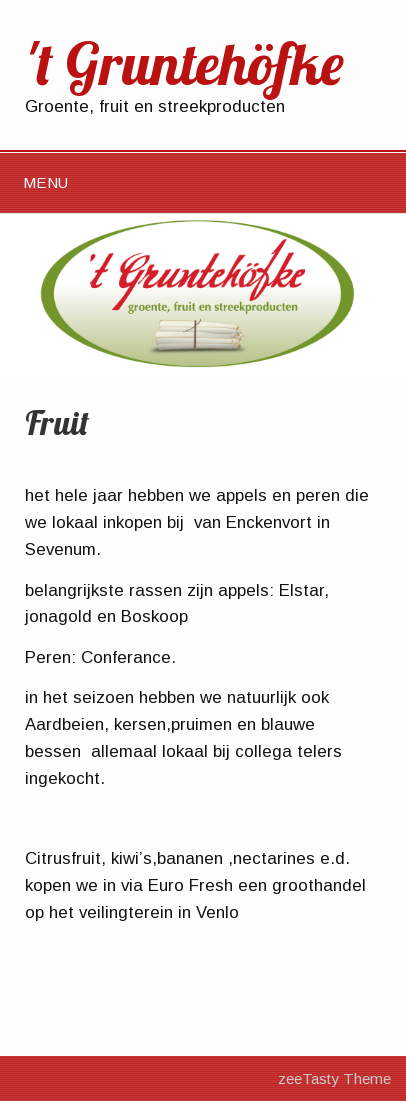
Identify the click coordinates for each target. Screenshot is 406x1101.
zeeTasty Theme (334, 1078)
